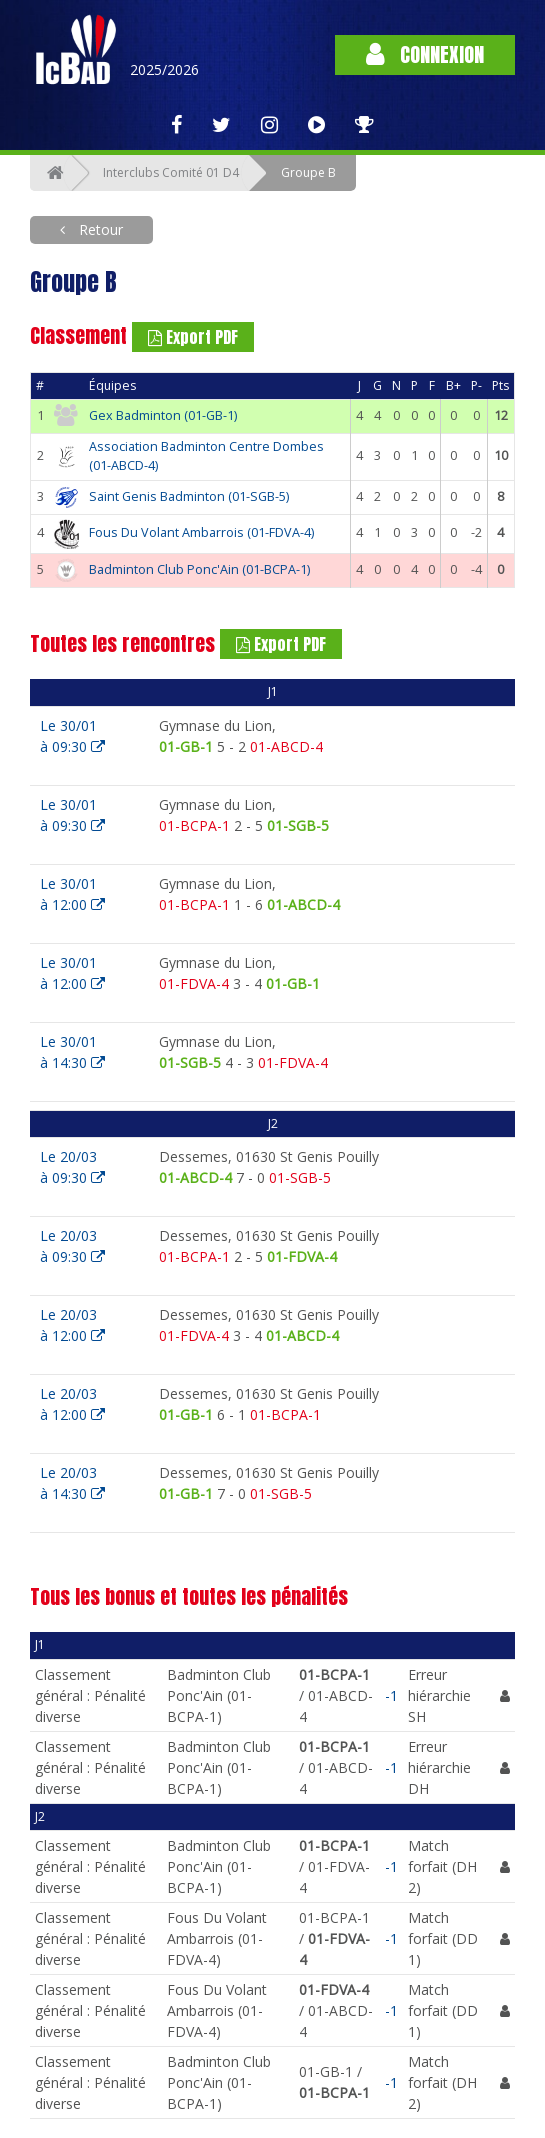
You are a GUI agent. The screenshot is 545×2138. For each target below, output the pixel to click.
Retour (99, 229)
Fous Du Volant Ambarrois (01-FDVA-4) (201, 532)
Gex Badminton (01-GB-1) (163, 415)
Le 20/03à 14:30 (72, 1483)
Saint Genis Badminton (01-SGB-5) (189, 496)
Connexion (425, 54)
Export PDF (193, 337)
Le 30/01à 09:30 (72, 736)
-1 (391, 1695)
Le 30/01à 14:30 (72, 1052)
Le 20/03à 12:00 (72, 1325)
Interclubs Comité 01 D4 (171, 172)
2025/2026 (164, 69)
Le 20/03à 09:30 (72, 1167)
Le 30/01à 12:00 (72, 894)
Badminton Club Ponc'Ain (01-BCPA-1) (199, 569)
